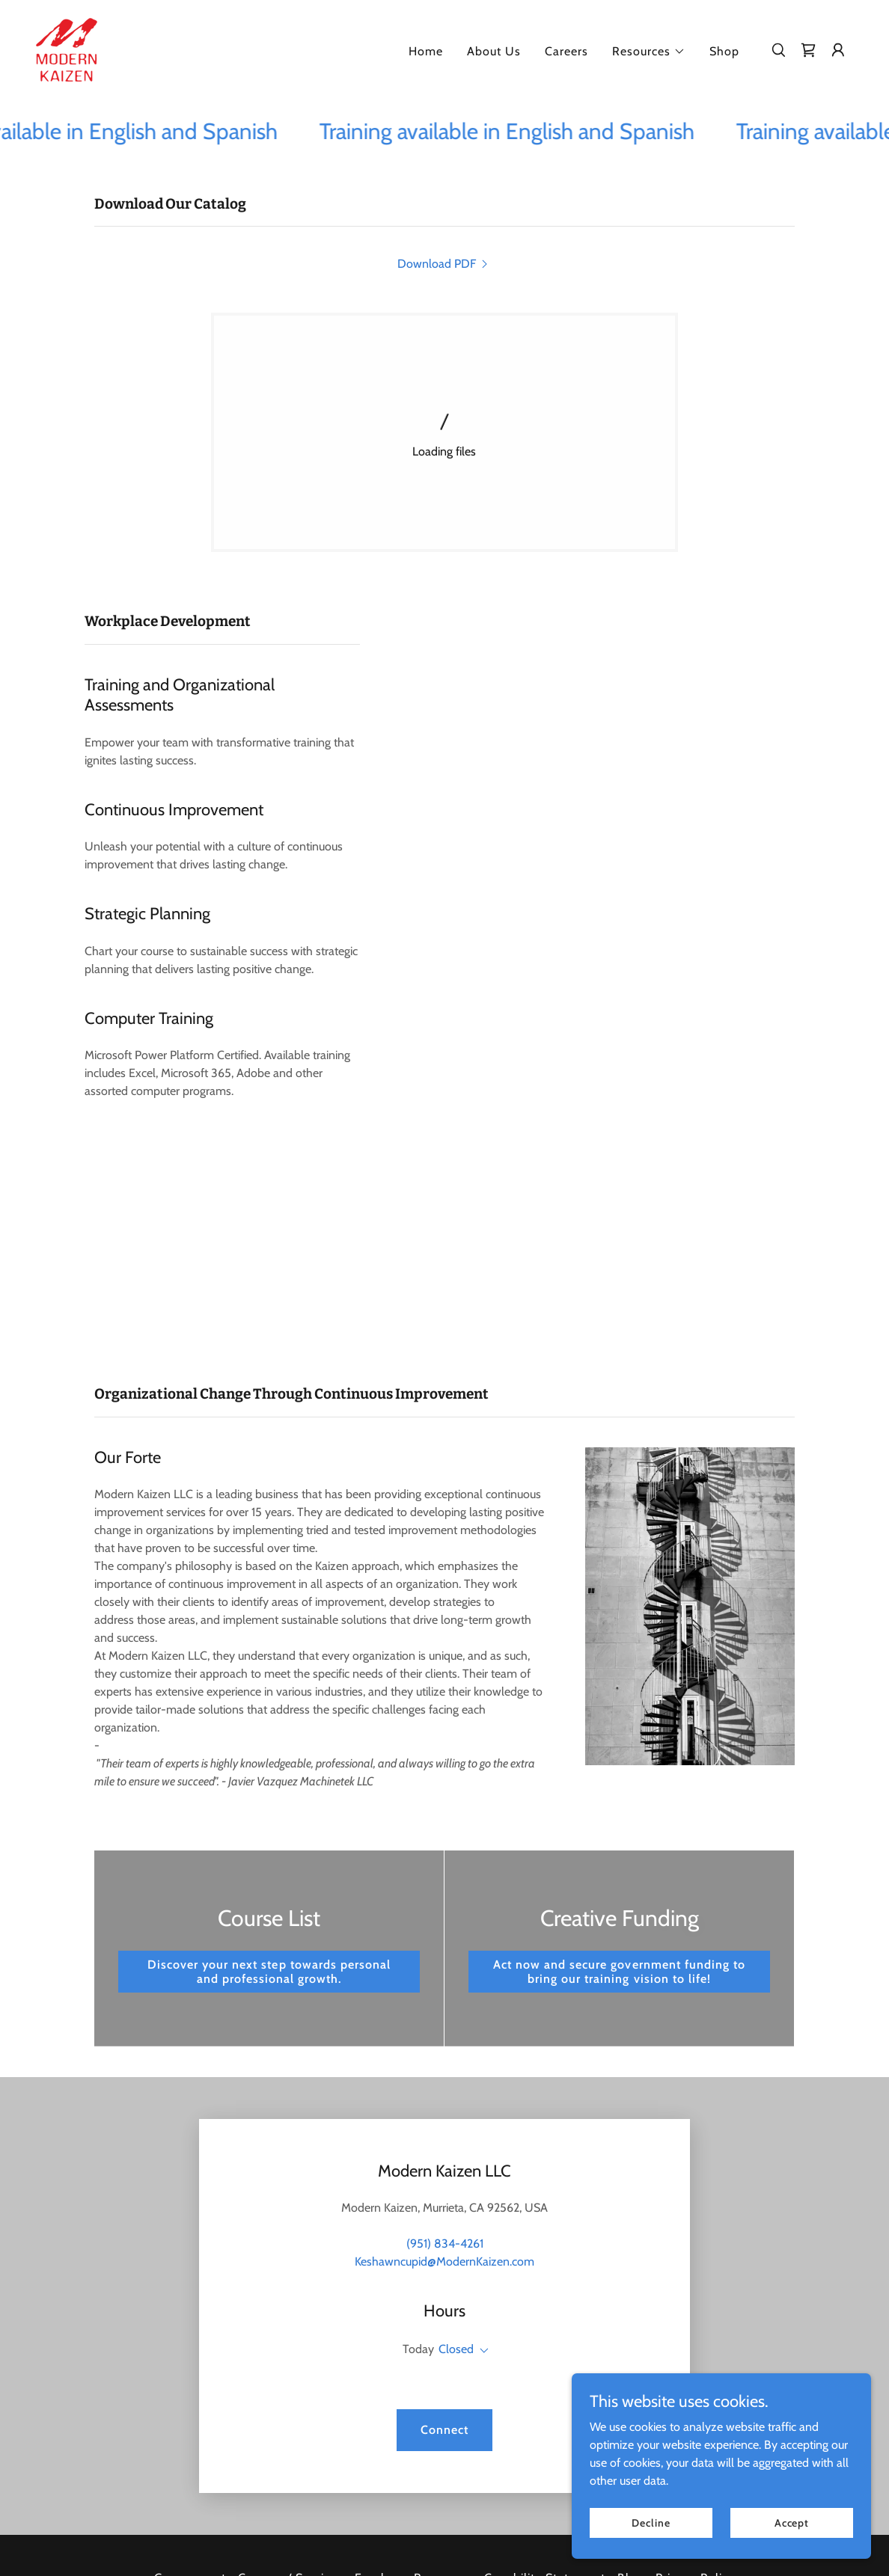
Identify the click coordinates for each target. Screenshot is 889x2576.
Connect (444, 2430)
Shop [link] (724, 51)
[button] (648, 52)
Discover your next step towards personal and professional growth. (268, 1971)
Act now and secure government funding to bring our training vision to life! (619, 1971)
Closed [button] (456, 2349)
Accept (792, 2522)
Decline (651, 2522)
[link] (66, 48)
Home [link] (426, 51)
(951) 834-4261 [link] (444, 2243)
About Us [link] (494, 51)
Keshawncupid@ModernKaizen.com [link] (444, 2261)
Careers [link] (566, 51)
